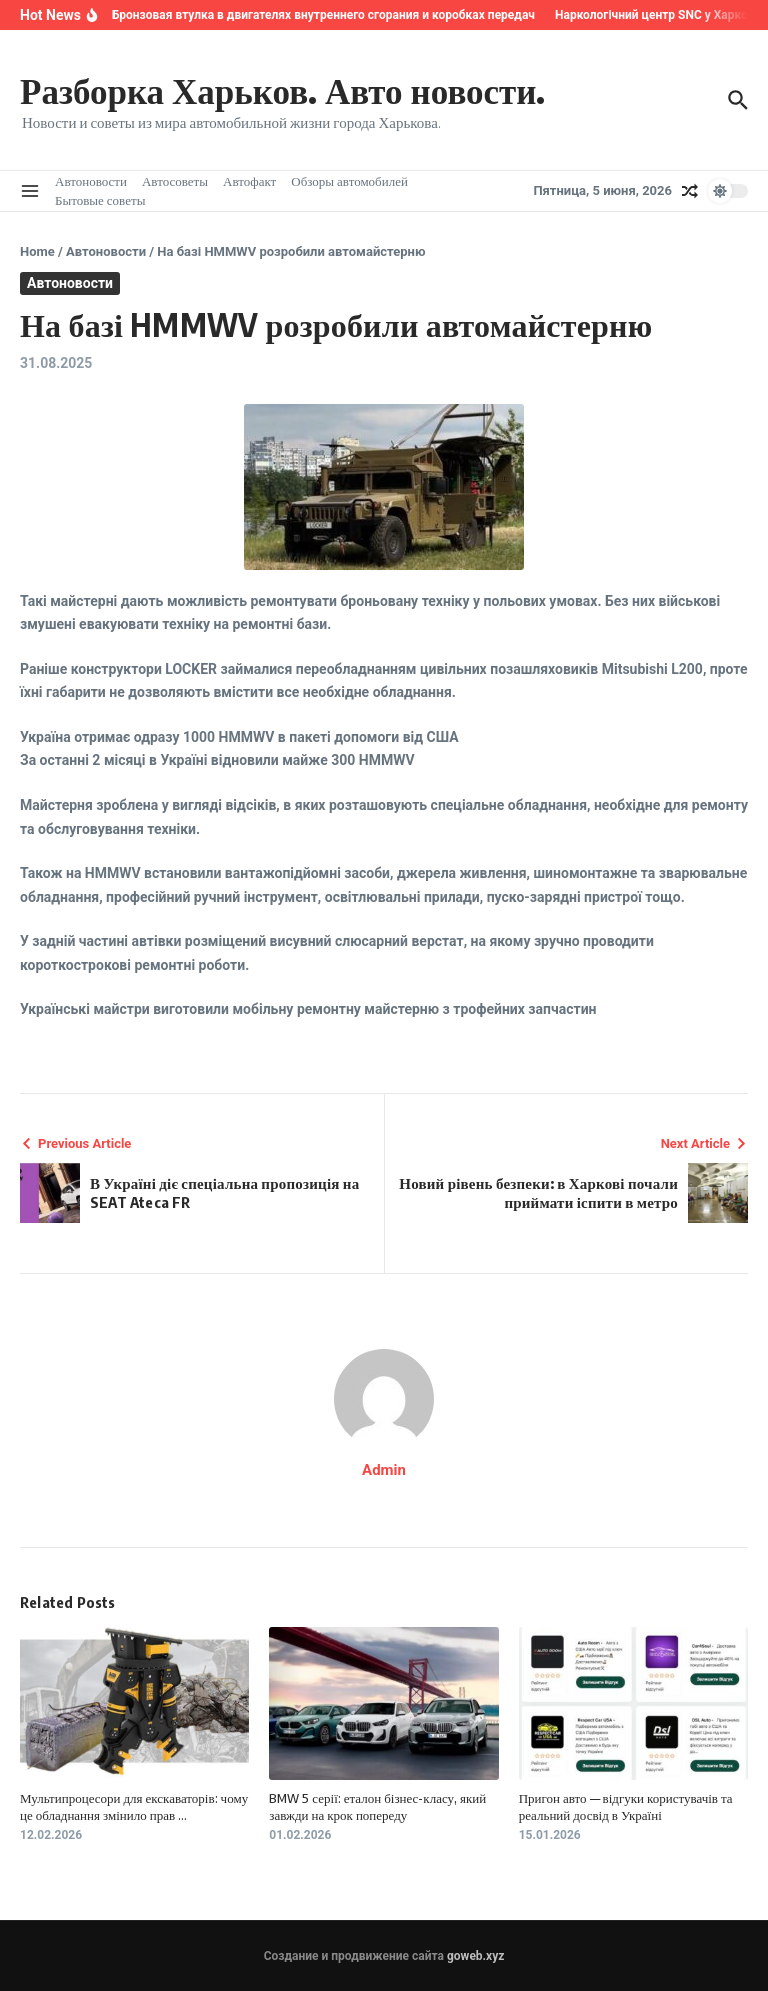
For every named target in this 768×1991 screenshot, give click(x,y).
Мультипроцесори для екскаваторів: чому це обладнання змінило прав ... (134, 1806)
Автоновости (91, 181)
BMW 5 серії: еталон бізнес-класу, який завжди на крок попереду (377, 1806)
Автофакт (249, 181)
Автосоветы (175, 181)
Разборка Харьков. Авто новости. (282, 90)
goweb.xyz (475, 1956)
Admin (384, 1470)
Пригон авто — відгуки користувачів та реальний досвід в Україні (626, 1806)
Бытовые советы (100, 200)
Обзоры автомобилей (349, 181)
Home (37, 251)
